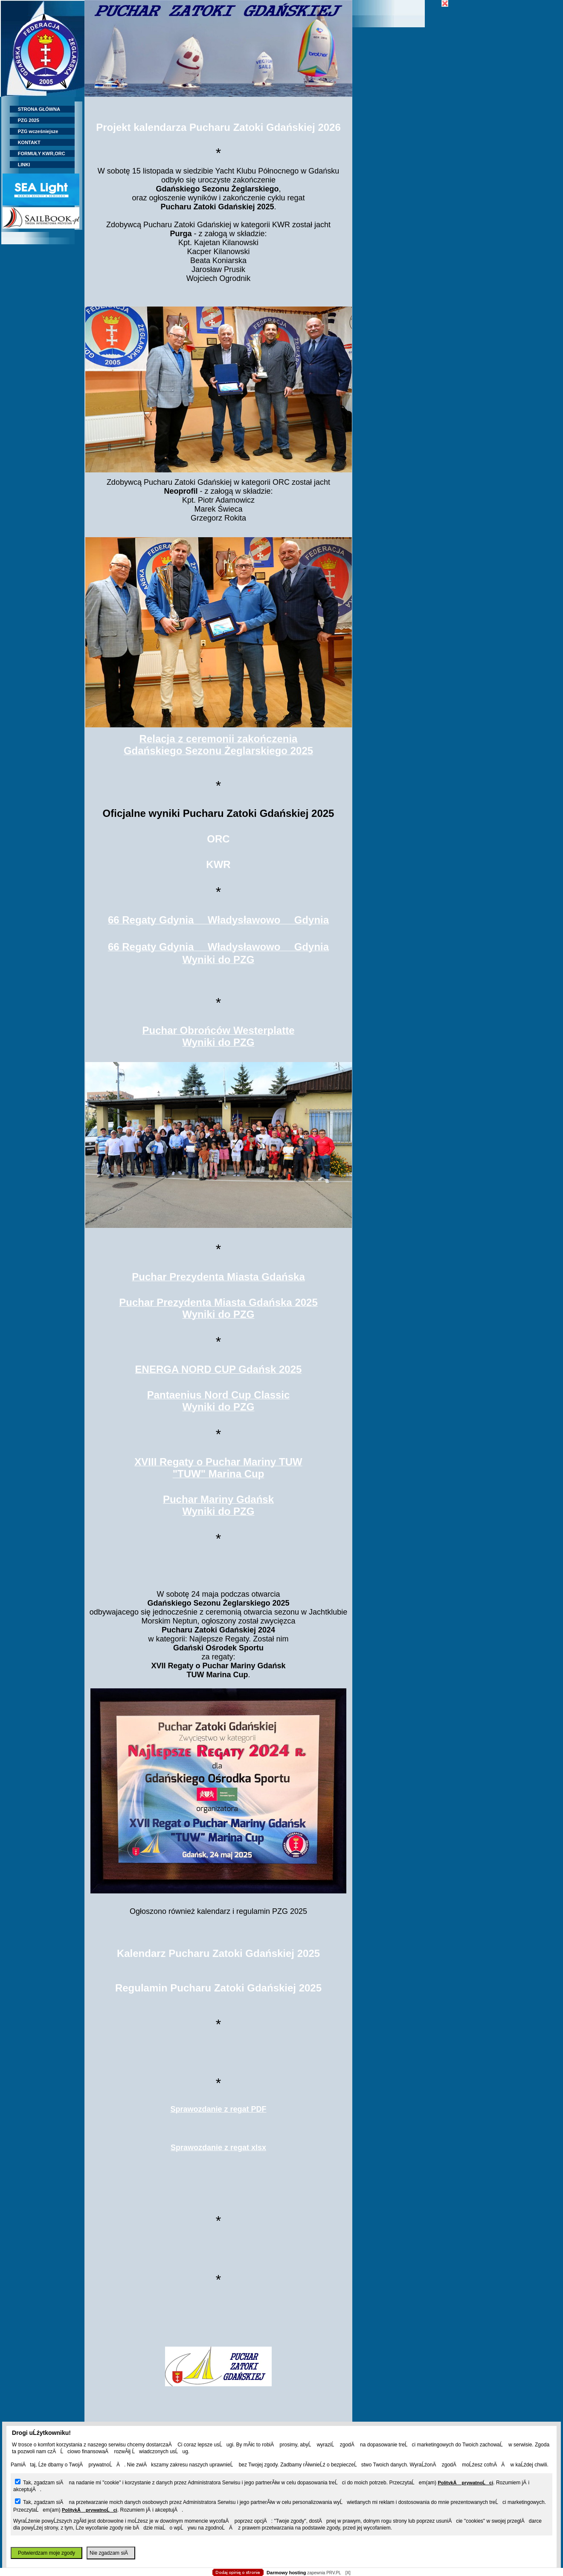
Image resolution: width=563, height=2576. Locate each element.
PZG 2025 (24, 120)
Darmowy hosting (286, 2572)
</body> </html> (281, 42)
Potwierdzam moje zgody (46, 2553)
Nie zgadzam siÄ (111, 2553)
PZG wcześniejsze (34, 131)
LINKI (20, 164)
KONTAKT (25, 142)
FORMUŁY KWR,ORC (37, 153)
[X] (348, 2572)
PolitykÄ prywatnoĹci (465, 2482)
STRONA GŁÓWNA (35, 109)
